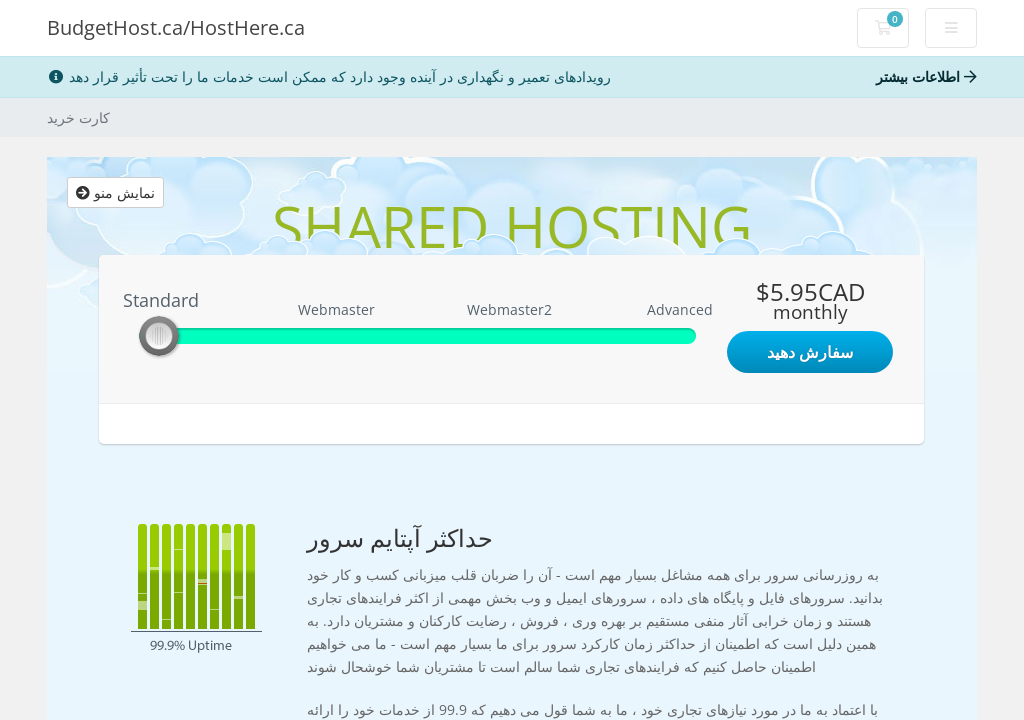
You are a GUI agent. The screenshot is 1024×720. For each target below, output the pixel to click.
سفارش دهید (810, 352)
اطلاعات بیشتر (926, 76)
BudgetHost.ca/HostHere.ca (176, 27)
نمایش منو (115, 192)
